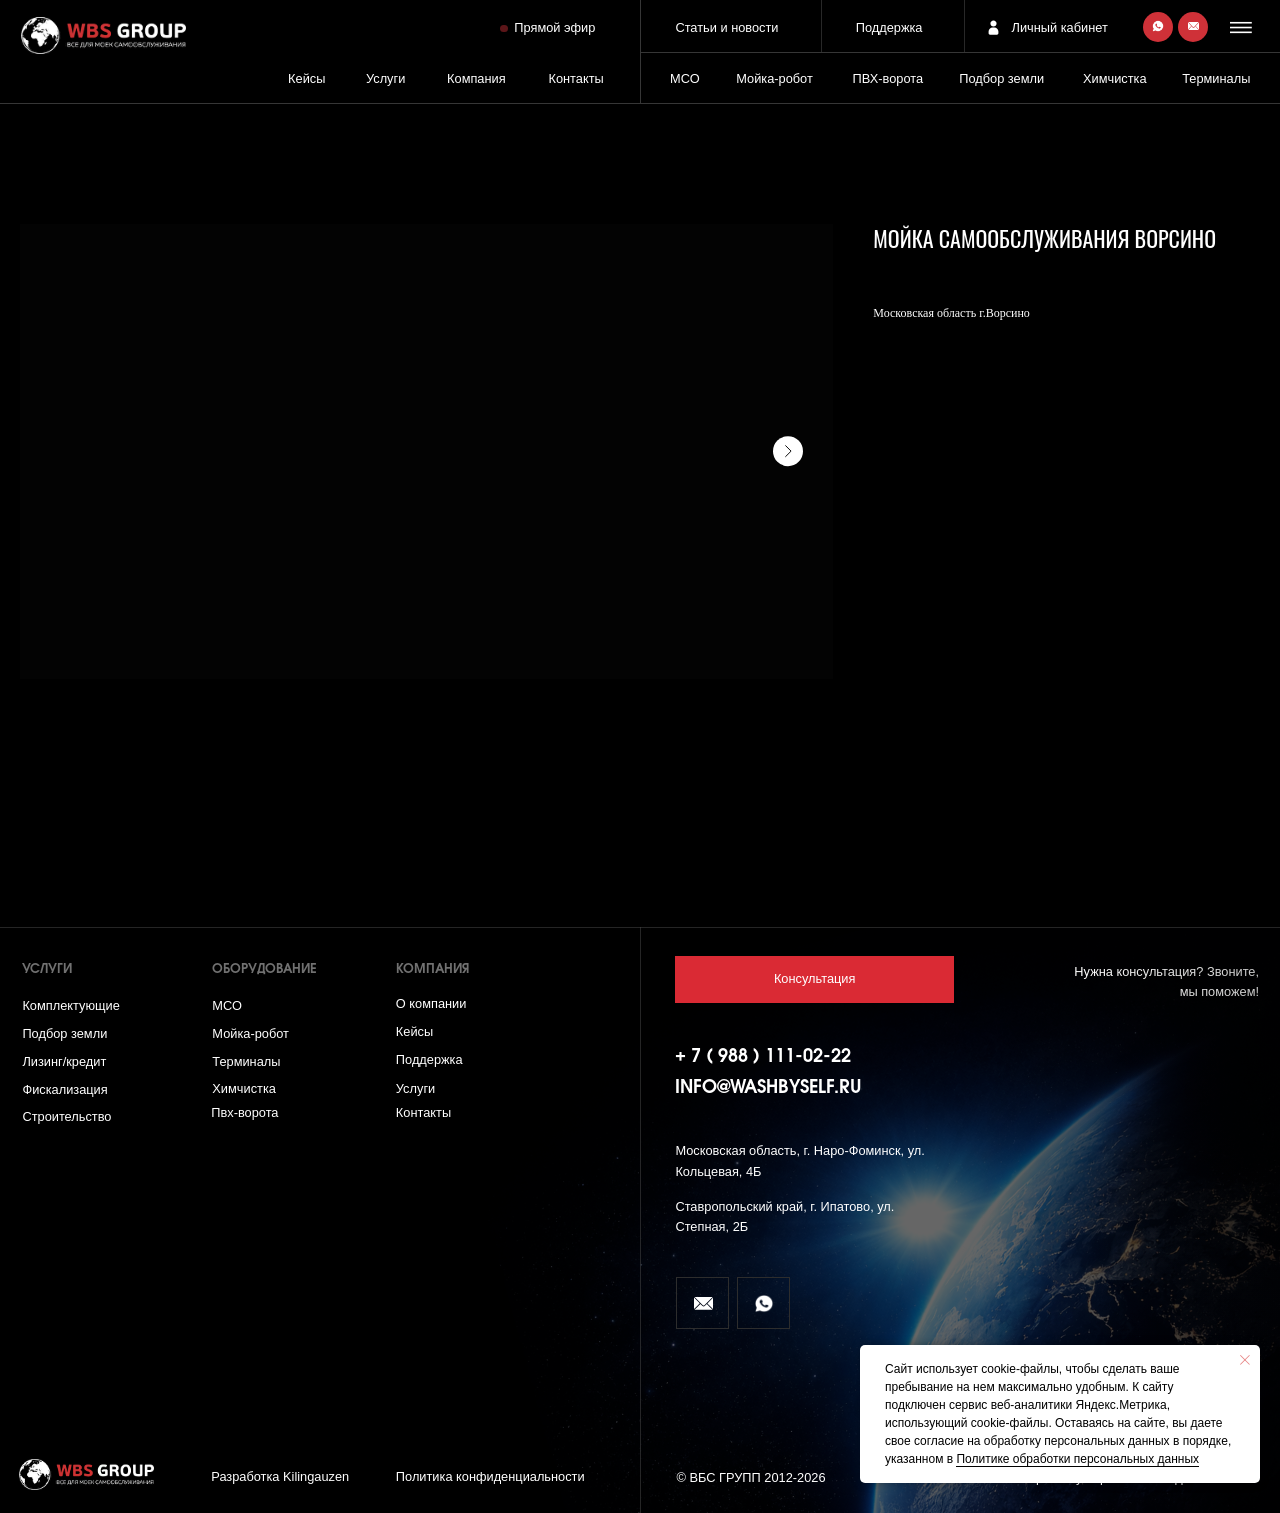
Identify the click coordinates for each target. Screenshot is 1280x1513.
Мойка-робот (774, 78)
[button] (1243, 27)
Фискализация (64, 1089)
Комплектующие (70, 1005)
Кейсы (306, 78)
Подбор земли (64, 1033)
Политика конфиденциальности (490, 1476)
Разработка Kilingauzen (280, 1476)
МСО (685, 78)
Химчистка (1115, 78)
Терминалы (1216, 78)
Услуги (385, 78)
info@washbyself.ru (768, 1088)
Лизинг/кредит (64, 1061)
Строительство (66, 1116)
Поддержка (889, 27)
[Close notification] (1245, 1360)
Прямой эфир (554, 27)
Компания (476, 78)
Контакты (575, 78)
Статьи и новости (726, 27)
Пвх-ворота (244, 1112)
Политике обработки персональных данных (1077, 1459)
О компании (431, 1003)
